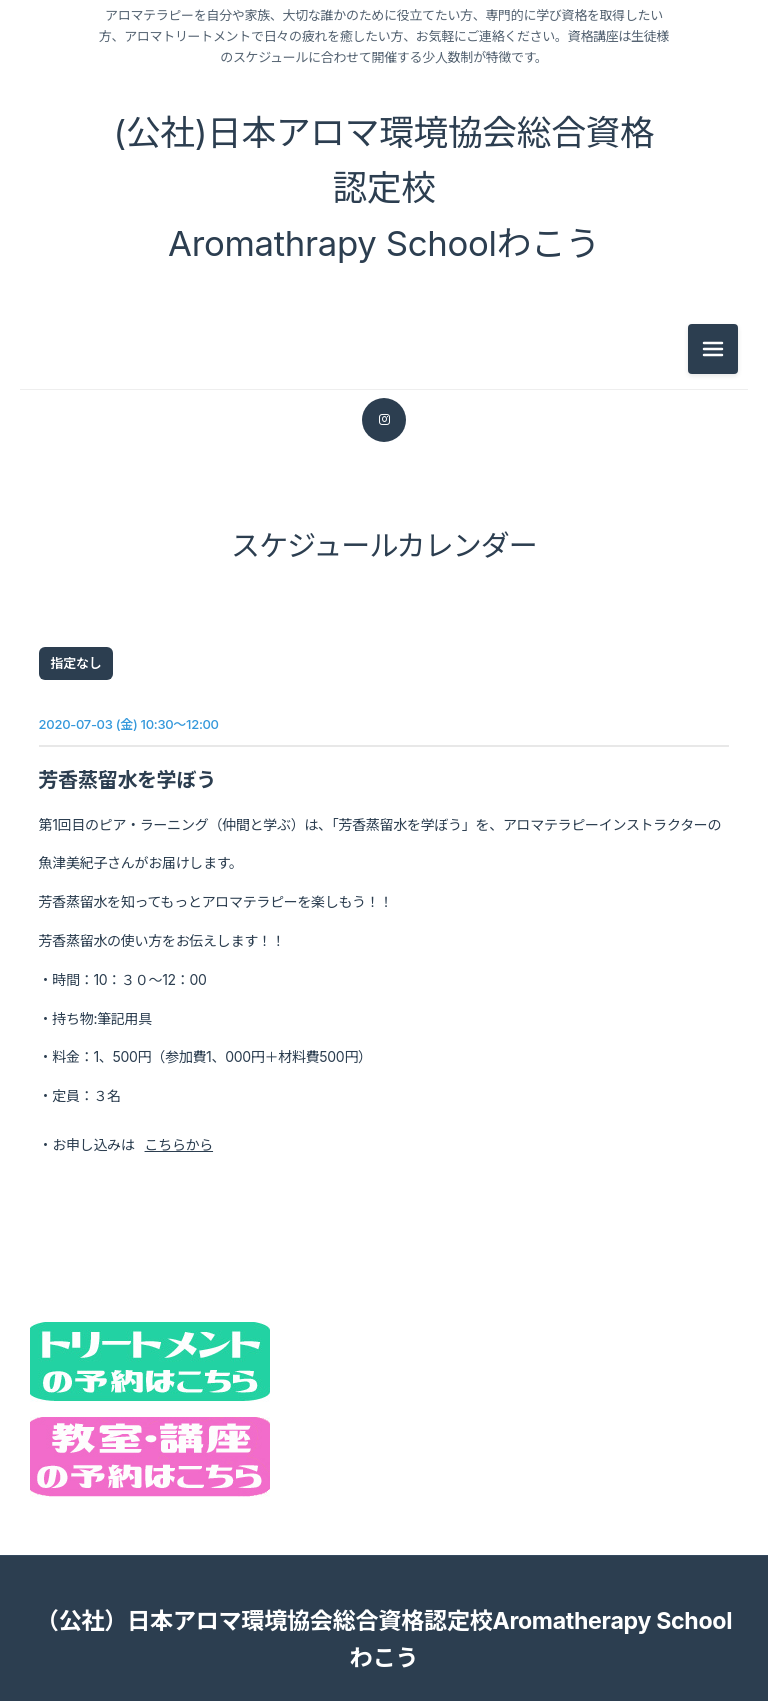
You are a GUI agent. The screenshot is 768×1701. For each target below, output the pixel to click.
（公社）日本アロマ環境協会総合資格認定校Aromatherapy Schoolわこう (384, 1647)
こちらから (180, 1155)
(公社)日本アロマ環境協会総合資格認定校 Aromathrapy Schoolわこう (384, 190)
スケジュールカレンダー (383, 554)
